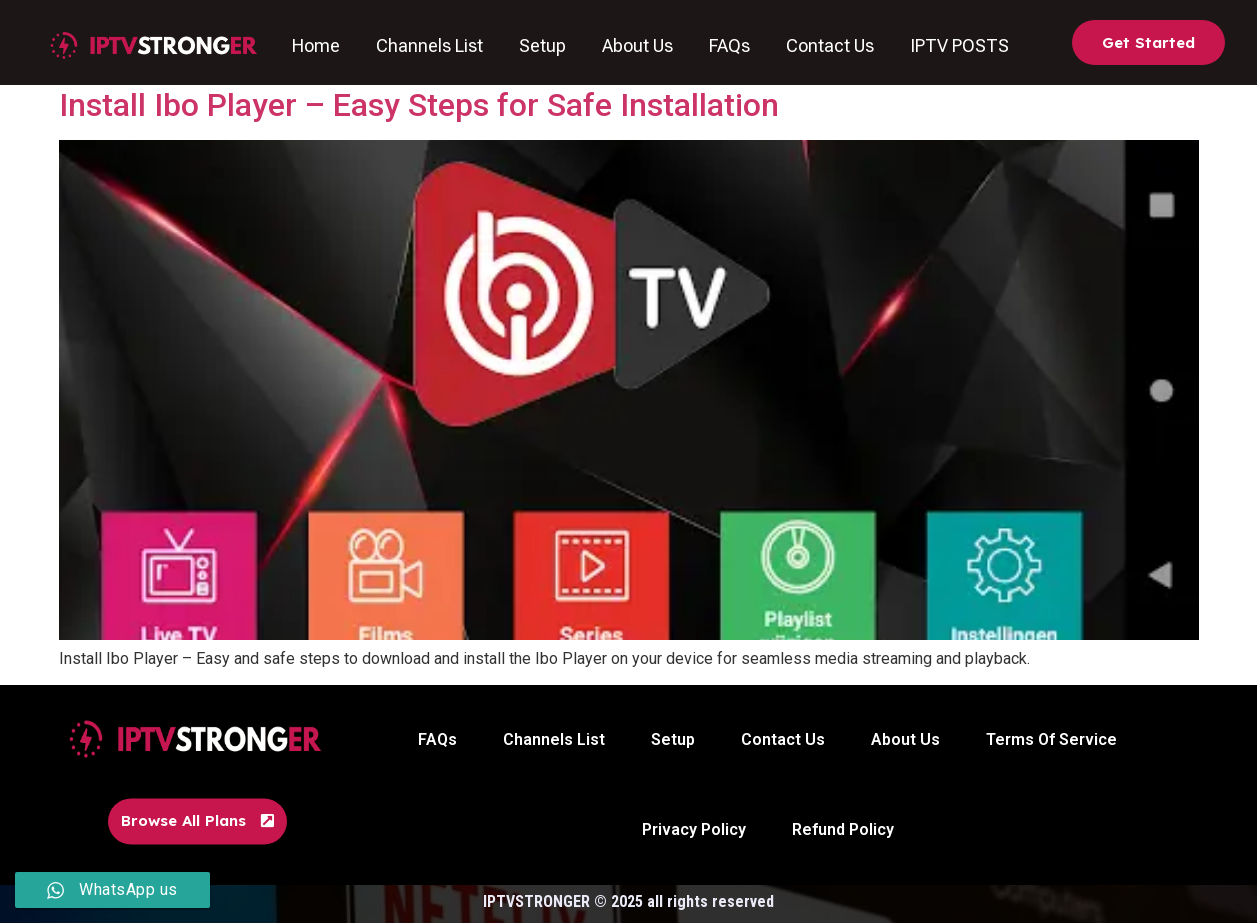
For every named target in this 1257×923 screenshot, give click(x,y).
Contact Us (831, 45)
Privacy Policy (694, 829)
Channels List (430, 45)
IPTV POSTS (960, 45)
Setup (543, 45)
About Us (638, 45)
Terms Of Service (1051, 739)
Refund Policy (843, 829)
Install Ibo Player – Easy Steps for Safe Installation (419, 105)
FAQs (730, 45)
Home (317, 45)
